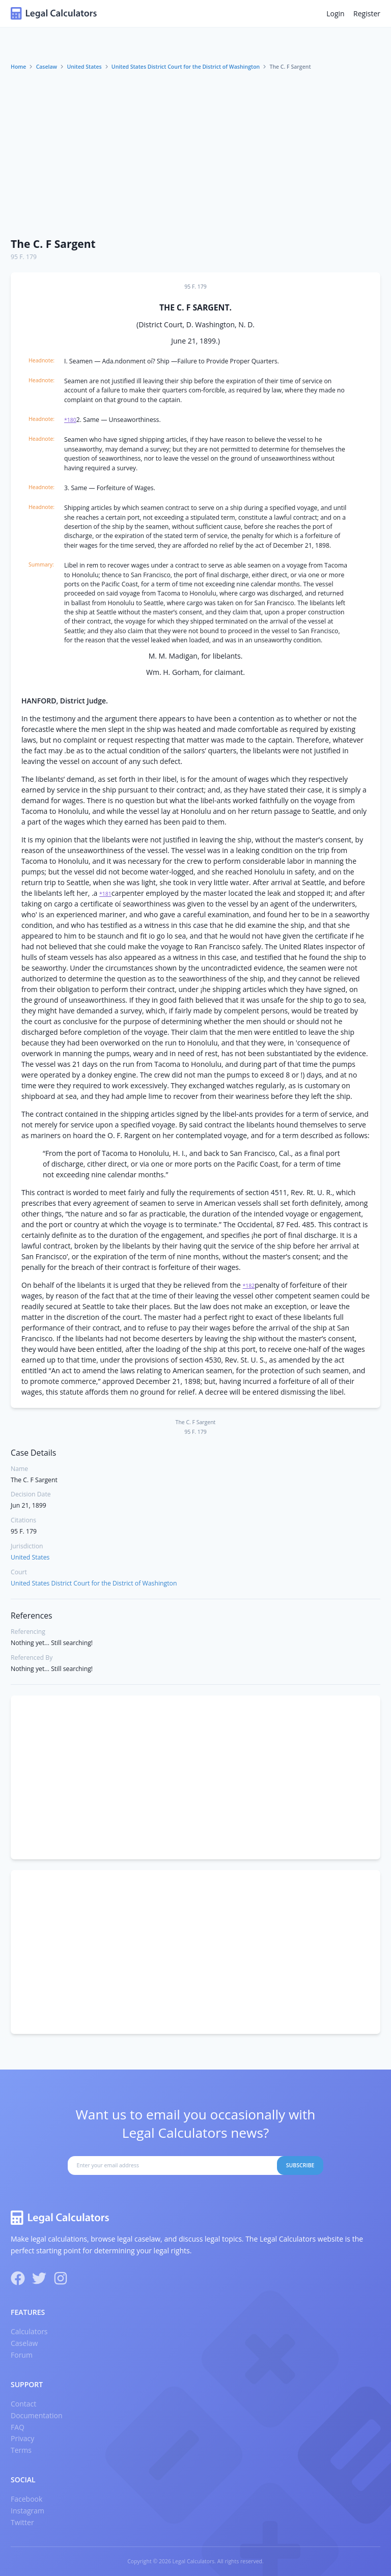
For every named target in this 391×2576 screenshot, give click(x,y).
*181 (105, 893)
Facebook (26, 2499)
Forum (22, 2355)
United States (84, 66)
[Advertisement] (195, 154)
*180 (70, 419)
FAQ (17, 2427)
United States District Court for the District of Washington (185, 66)
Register (366, 13)
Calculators (29, 2331)
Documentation (37, 2415)
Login (335, 13)
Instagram (27, 2510)
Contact (23, 2404)
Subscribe (300, 2165)
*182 (249, 1285)
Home (18, 66)
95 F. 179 (24, 256)
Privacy (22, 2438)
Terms (21, 2450)
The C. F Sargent (53, 244)
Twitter (22, 2522)
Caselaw (47, 66)
